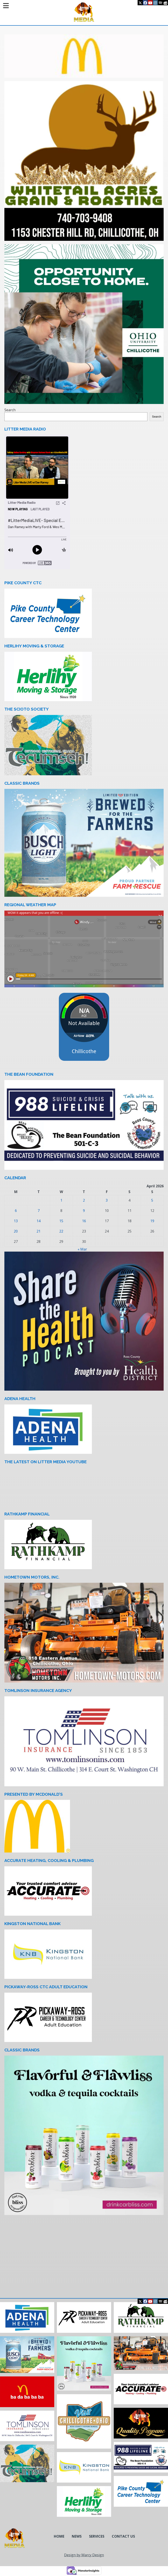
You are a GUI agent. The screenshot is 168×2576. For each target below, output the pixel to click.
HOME (59, 2536)
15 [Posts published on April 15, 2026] (61, 1220)
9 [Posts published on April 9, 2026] (84, 1210)
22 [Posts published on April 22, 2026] (61, 1231)
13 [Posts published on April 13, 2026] (16, 1220)
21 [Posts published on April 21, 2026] (38, 1231)
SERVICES (96, 2536)
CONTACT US (123, 2536)
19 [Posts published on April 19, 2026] (152, 1220)
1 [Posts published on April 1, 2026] (61, 1200)
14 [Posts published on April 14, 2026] (38, 1220)
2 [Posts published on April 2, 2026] (84, 1200)
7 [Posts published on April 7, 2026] (39, 1210)
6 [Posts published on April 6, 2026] (16, 1210)
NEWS (77, 2536)
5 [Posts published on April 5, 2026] (152, 1200)
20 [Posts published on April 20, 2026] (16, 1231)
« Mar (82, 1249)
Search (10, 409)
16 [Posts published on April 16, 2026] (84, 1220)
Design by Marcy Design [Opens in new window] (84, 2555)
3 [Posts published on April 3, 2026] (107, 1200)
